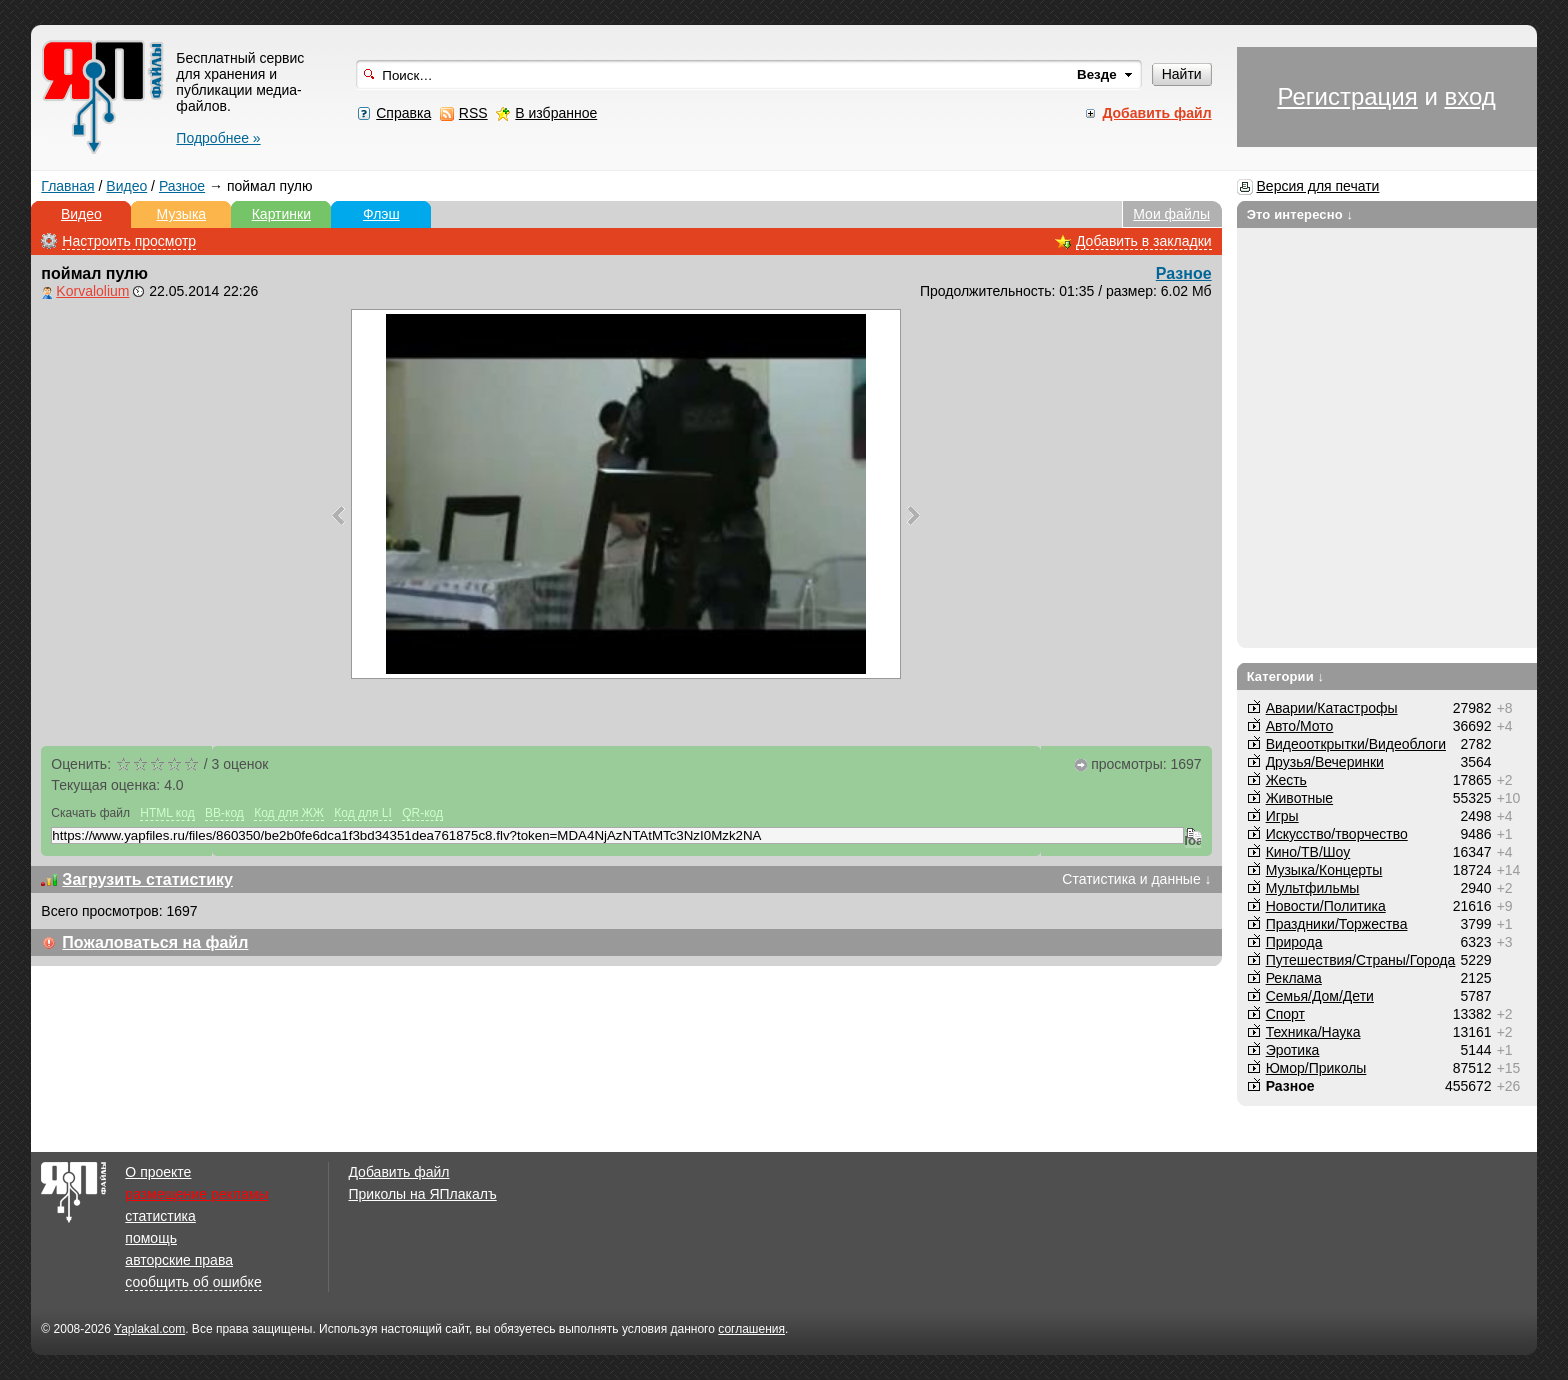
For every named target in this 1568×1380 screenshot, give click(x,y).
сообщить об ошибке (193, 1282)
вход (1469, 96)
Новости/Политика (1326, 906)
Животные (1300, 798)
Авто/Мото (1300, 726)
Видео (126, 186)
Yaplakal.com (149, 1329)
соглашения (751, 1329)
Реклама (1294, 978)
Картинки (281, 214)
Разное (182, 186)
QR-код (422, 813)
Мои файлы (1171, 214)
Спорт (1285, 1014)
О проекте (158, 1172)
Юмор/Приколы (1316, 1068)
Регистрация (1347, 96)
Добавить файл (398, 1172)
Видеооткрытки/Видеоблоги (1356, 744)
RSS (473, 113)
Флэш (381, 214)
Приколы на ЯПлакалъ (422, 1194)
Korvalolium (92, 291)
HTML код (167, 813)
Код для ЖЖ (289, 813)
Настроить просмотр (129, 241)
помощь (151, 1238)
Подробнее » (218, 138)
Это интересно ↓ (1300, 214)
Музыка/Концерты (1324, 870)
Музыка (182, 214)
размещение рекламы (196, 1194)
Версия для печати (1318, 186)
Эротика (1293, 1050)
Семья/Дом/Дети (1320, 996)
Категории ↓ (1286, 676)
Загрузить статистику (147, 879)
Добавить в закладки (1144, 241)
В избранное (556, 113)
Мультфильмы (1313, 888)
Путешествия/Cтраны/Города (1361, 960)
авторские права (179, 1260)
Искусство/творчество (1337, 834)
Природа (1294, 942)
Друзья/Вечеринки (1325, 762)
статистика (160, 1216)
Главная (67, 186)
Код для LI (363, 813)
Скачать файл (90, 813)
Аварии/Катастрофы (1332, 708)
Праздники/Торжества (1337, 924)
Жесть (1286, 780)
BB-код (224, 813)
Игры (1282, 816)
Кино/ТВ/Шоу (1308, 852)
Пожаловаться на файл (155, 942)
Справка (403, 113)
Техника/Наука (1313, 1032)
